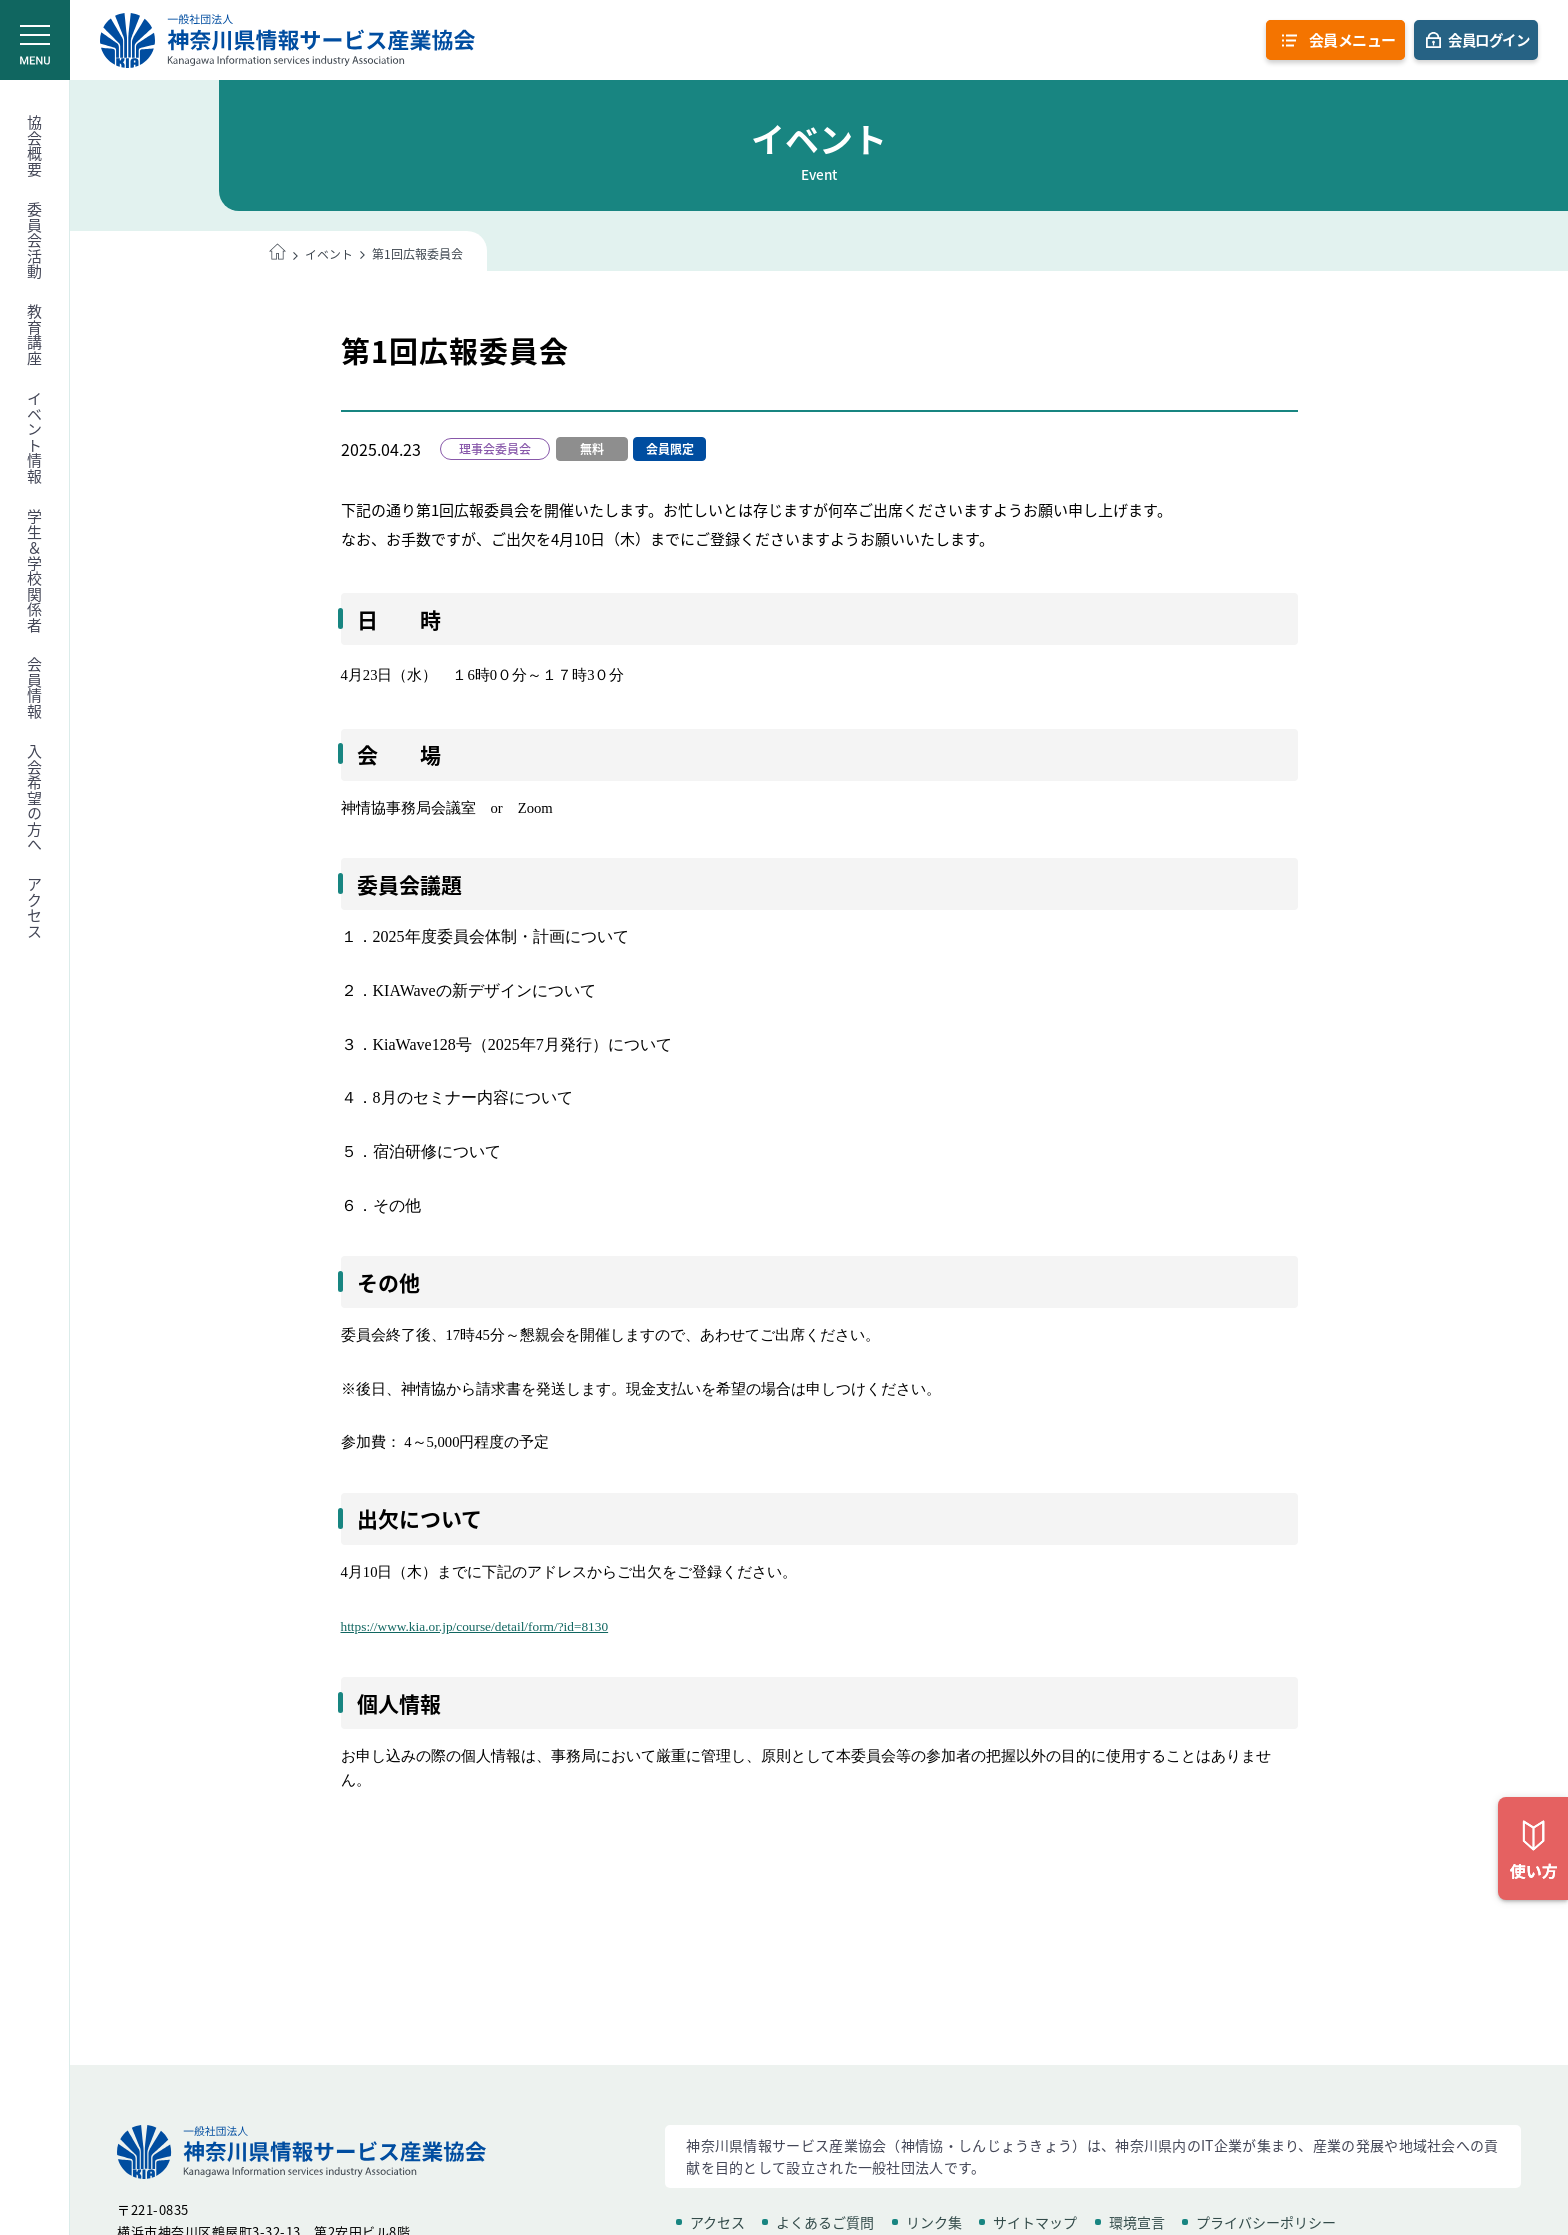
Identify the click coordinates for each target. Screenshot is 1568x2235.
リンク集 (934, 2222)
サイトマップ (1035, 2222)
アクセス (35, 908)
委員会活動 (35, 241)
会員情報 (35, 688)
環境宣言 (1137, 2222)
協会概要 (35, 146)
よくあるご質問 (825, 2222)
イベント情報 (35, 437)
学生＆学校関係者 (35, 571)
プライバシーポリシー (1266, 2222)
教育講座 (35, 335)
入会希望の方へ (35, 798)
